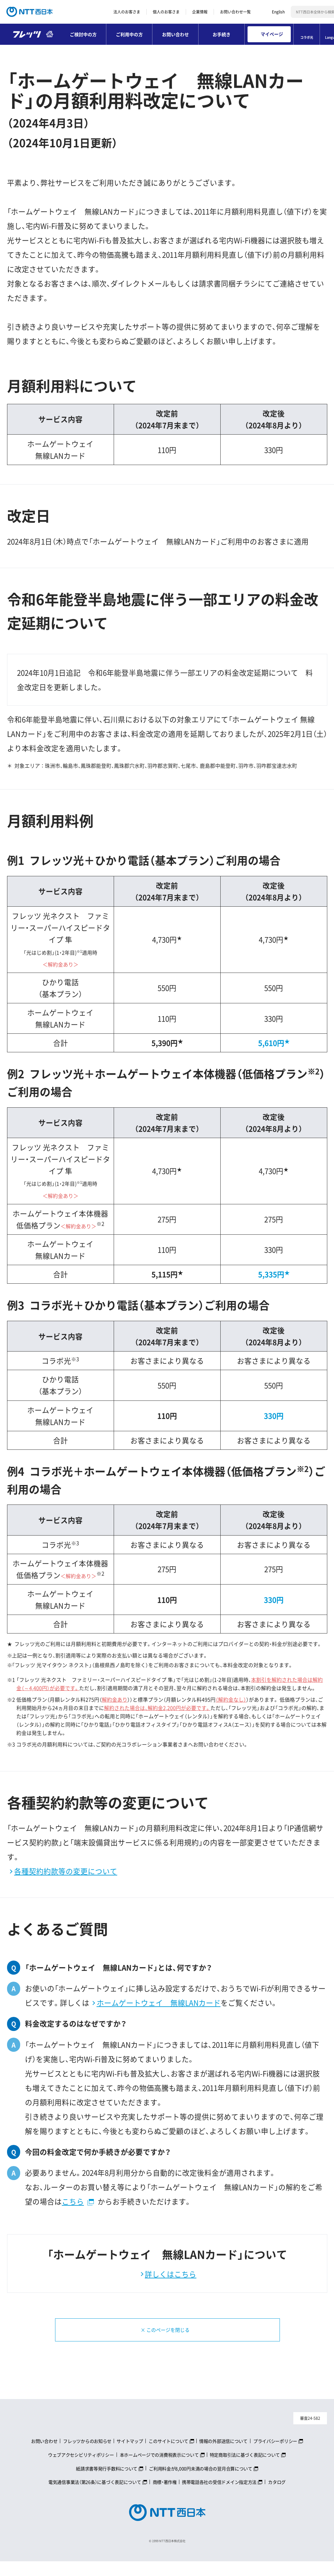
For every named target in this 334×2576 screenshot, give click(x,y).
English (278, 12)
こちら (73, 2201)
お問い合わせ (175, 34)
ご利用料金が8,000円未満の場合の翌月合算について (200, 2483)
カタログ (277, 2496)
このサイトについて (168, 2455)
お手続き (222, 34)
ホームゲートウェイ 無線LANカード (159, 2002)
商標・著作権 (165, 2496)
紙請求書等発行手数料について (106, 2483)
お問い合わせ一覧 (235, 12)
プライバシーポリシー (275, 2455)
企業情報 (200, 12)
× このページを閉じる (160, 2337)
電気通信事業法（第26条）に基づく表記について (94, 2496)
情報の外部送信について (223, 2455)
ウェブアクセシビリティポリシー (81, 2469)
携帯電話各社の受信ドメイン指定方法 (219, 2496)
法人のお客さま (126, 12)
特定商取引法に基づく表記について (245, 2469)
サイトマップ (130, 2455)
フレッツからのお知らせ (87, 2455)
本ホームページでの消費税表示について (159, 2469)
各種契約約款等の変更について (65, 1871)
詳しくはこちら (170, 2274)
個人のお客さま (166, 12)
